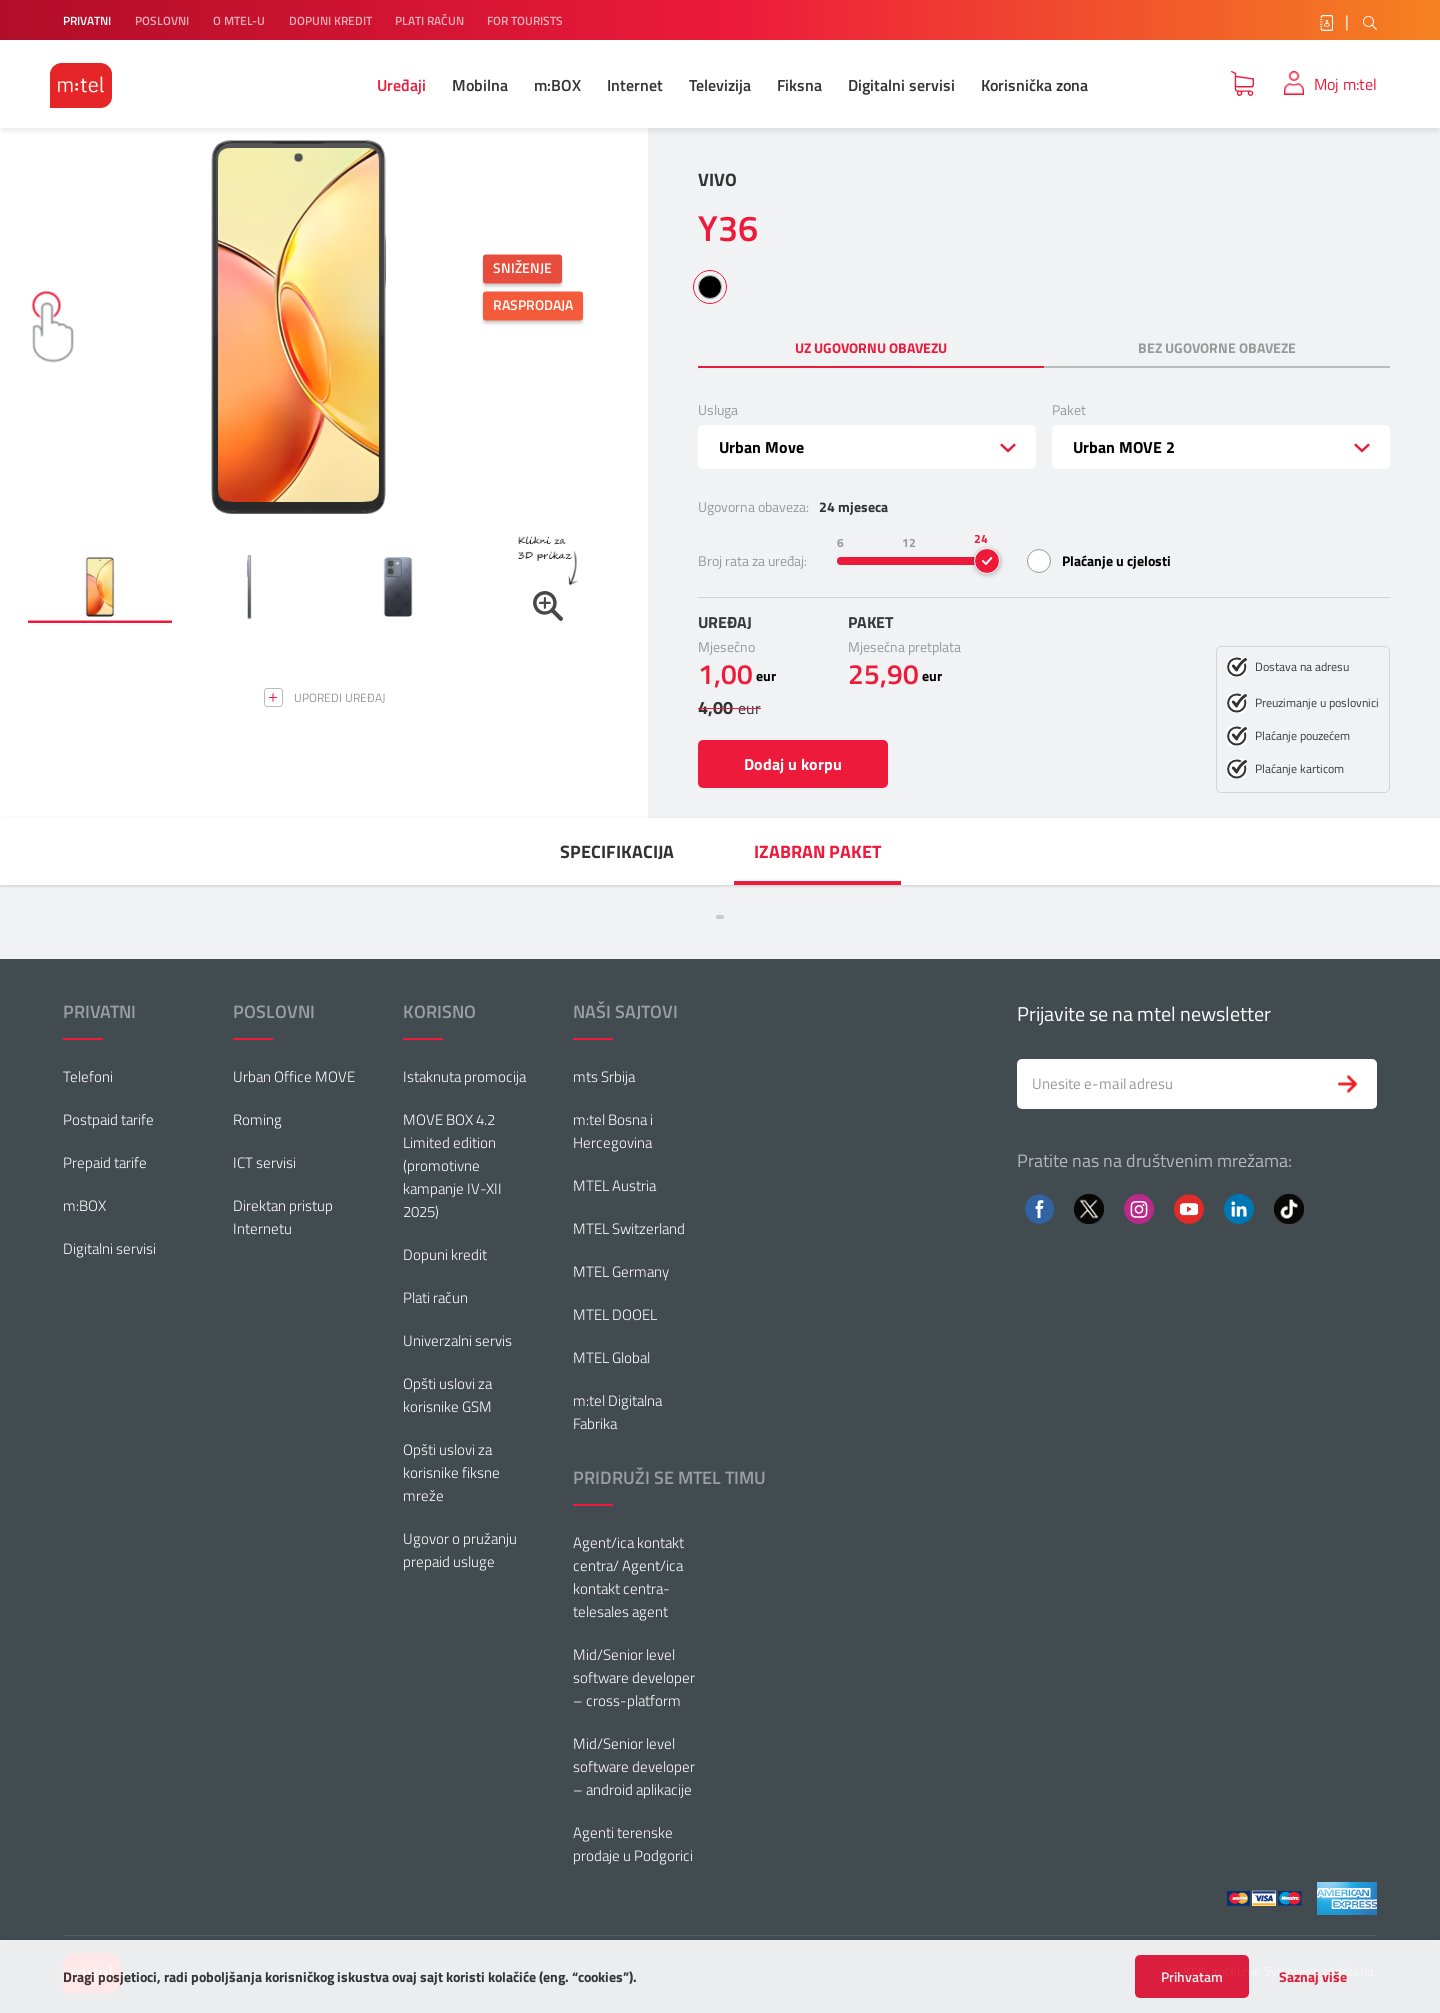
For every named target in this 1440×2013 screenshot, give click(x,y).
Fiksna (799, 85)
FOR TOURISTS (525, 20)
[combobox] (867, 447)
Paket (1069, 410)
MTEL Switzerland (629, 1228)
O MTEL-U (239, 20)
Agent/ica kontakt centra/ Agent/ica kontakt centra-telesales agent (628, 1577)
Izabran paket (817, 851)
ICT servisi (264, 1162)
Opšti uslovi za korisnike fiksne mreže (451, 1472)
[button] (100, 587)
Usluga (718, 410)
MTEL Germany (621, 1271)
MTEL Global (611, 1357)
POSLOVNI (162, 20)
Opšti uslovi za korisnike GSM (447, 1395)
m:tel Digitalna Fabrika (617, 1412)
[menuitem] (617, 851)
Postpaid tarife (108, 1119)
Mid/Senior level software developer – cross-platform (634, 1677)
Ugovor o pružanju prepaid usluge (460, 1550)
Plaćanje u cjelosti (1116, 561)
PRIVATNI (87, 20)
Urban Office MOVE (294, 1076)
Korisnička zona (1034, 85)
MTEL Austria (614, 1185)
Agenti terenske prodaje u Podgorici (633, 1844)
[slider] (987, 561)
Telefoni (88, 1076)
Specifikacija (617, 851)
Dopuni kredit (445, 1254)
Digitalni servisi (901, 85)
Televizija (720, 85)
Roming (257, 1119)
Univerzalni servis (457, 1340)
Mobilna (480, 85)
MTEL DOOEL (615, 1314)
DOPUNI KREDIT (332, 20)
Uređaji (401, 85)
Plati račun (435, 1297)
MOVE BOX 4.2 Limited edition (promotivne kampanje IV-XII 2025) (452, 1165)
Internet (635, 85)
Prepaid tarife (105, 1162)
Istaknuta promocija (464, 1076)
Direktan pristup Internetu (283, 1217)
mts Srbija (604, 1076)
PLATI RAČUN (431, 20)
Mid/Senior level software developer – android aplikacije (634, 1766)
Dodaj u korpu (793, 764)
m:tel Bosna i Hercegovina (613, 1131)
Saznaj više (1313, 1977)
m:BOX (557, 85)
